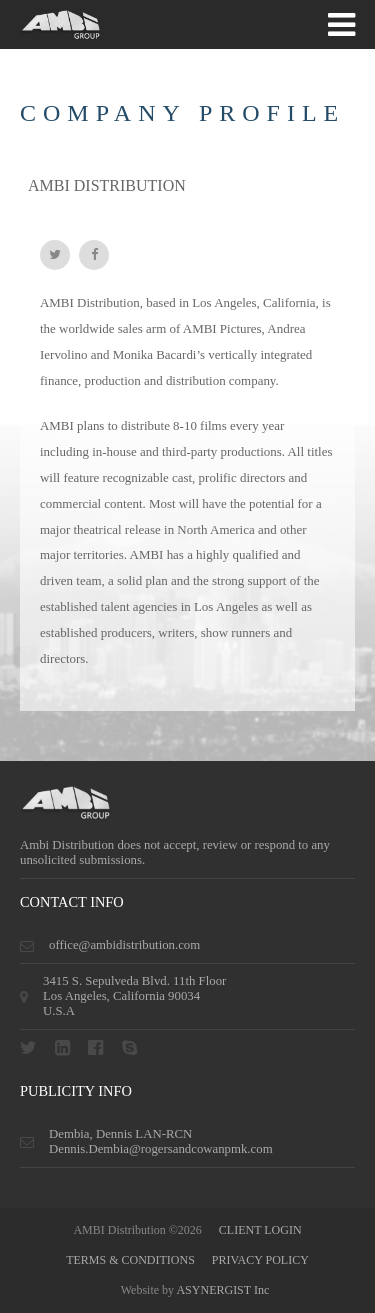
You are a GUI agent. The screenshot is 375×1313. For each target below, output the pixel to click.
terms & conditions (130, 1260)
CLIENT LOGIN (260, 1230)
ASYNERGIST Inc (222, 1290)
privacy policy (260, 1260)
